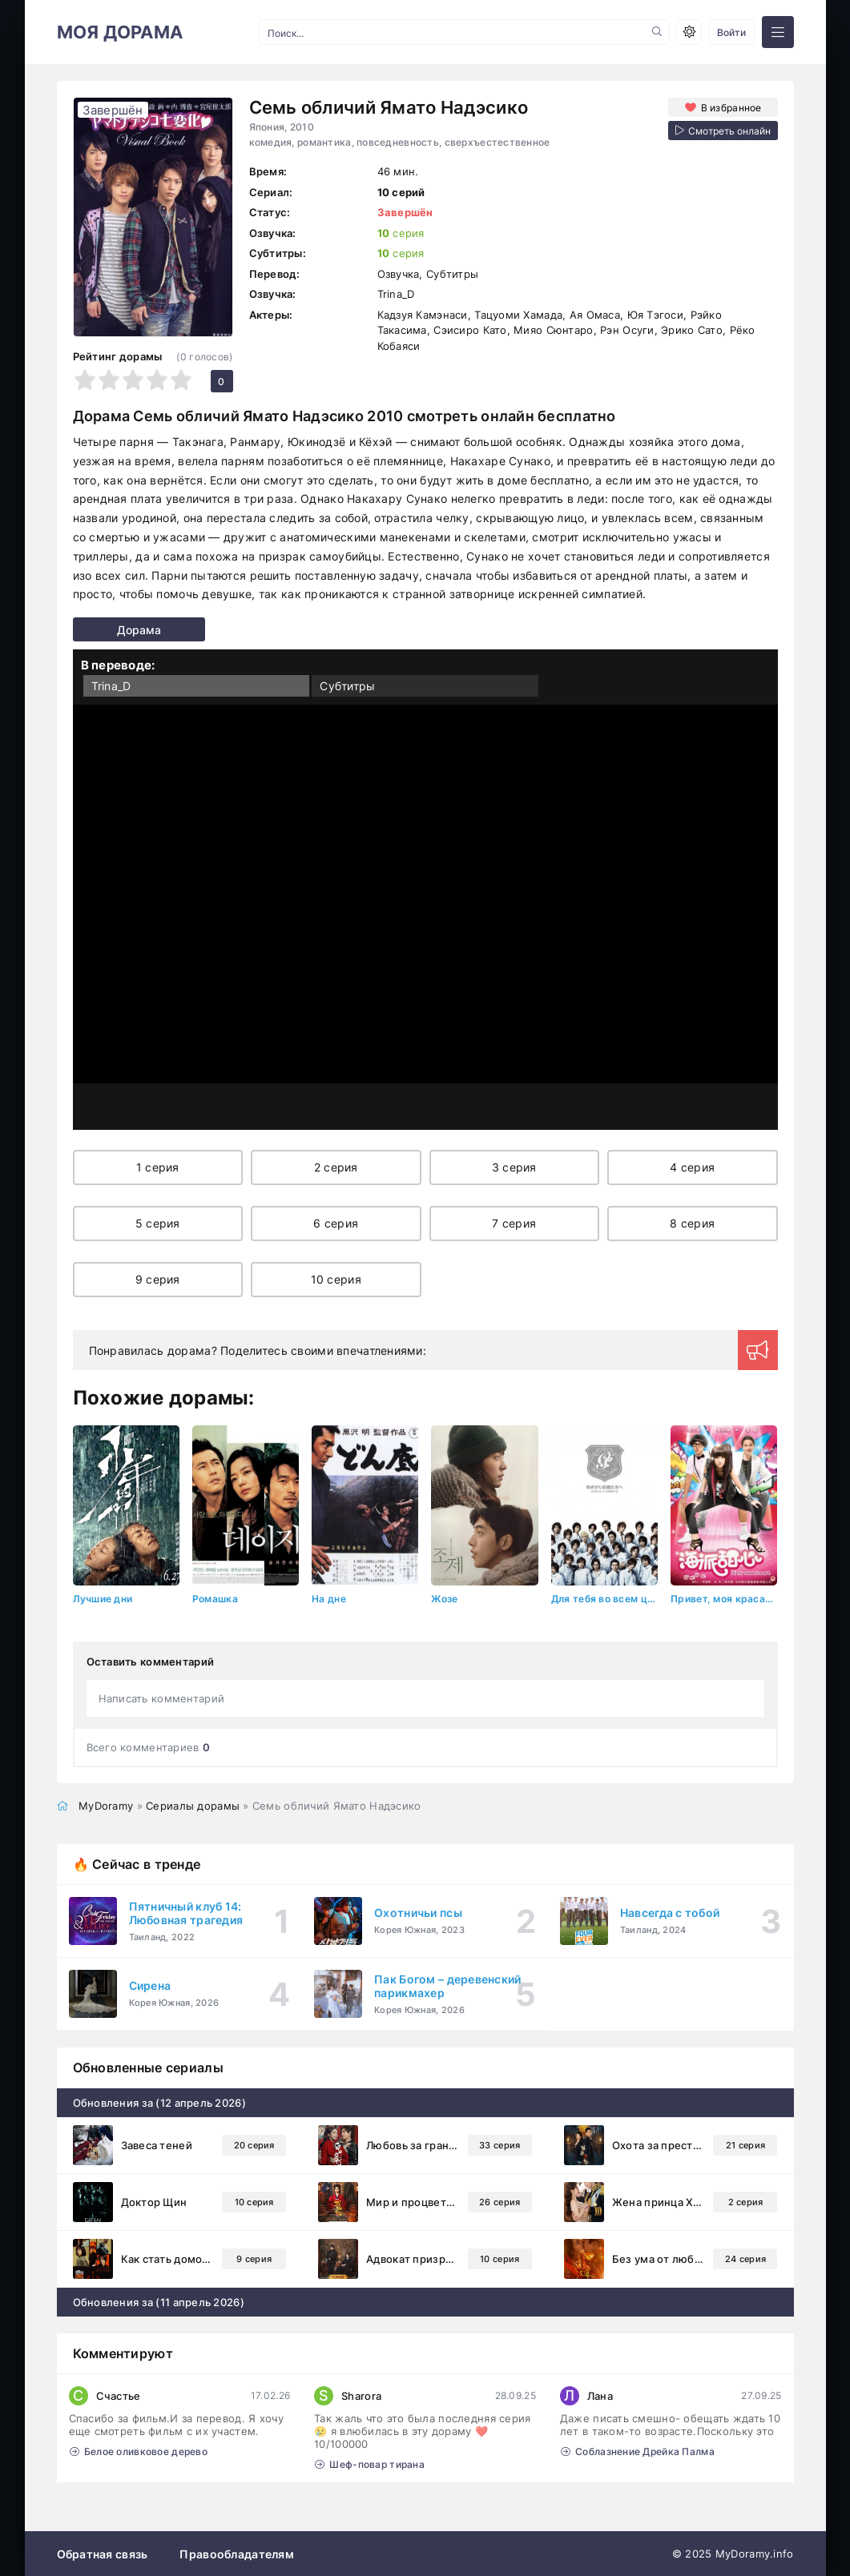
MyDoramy (106, 1804)
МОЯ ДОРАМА (120, 32)
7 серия (514, 1223)
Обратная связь (102, 2553)
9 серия (157, 1279)
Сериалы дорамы (193, 1804)
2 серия (336, 1167)
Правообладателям (236, 2553)
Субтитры (347, 686)
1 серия (157, 1167)
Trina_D (111, 686)
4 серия (692, 1167)
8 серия (692, 1223)
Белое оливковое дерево (138, 2451)
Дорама (103, 630)
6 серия (335, 1223)
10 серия (336, 1279)
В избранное (729, 107)
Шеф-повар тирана (370, 2463)
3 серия (514, 1167)
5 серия (157, 1223)
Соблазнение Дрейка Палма (638, 2451)
